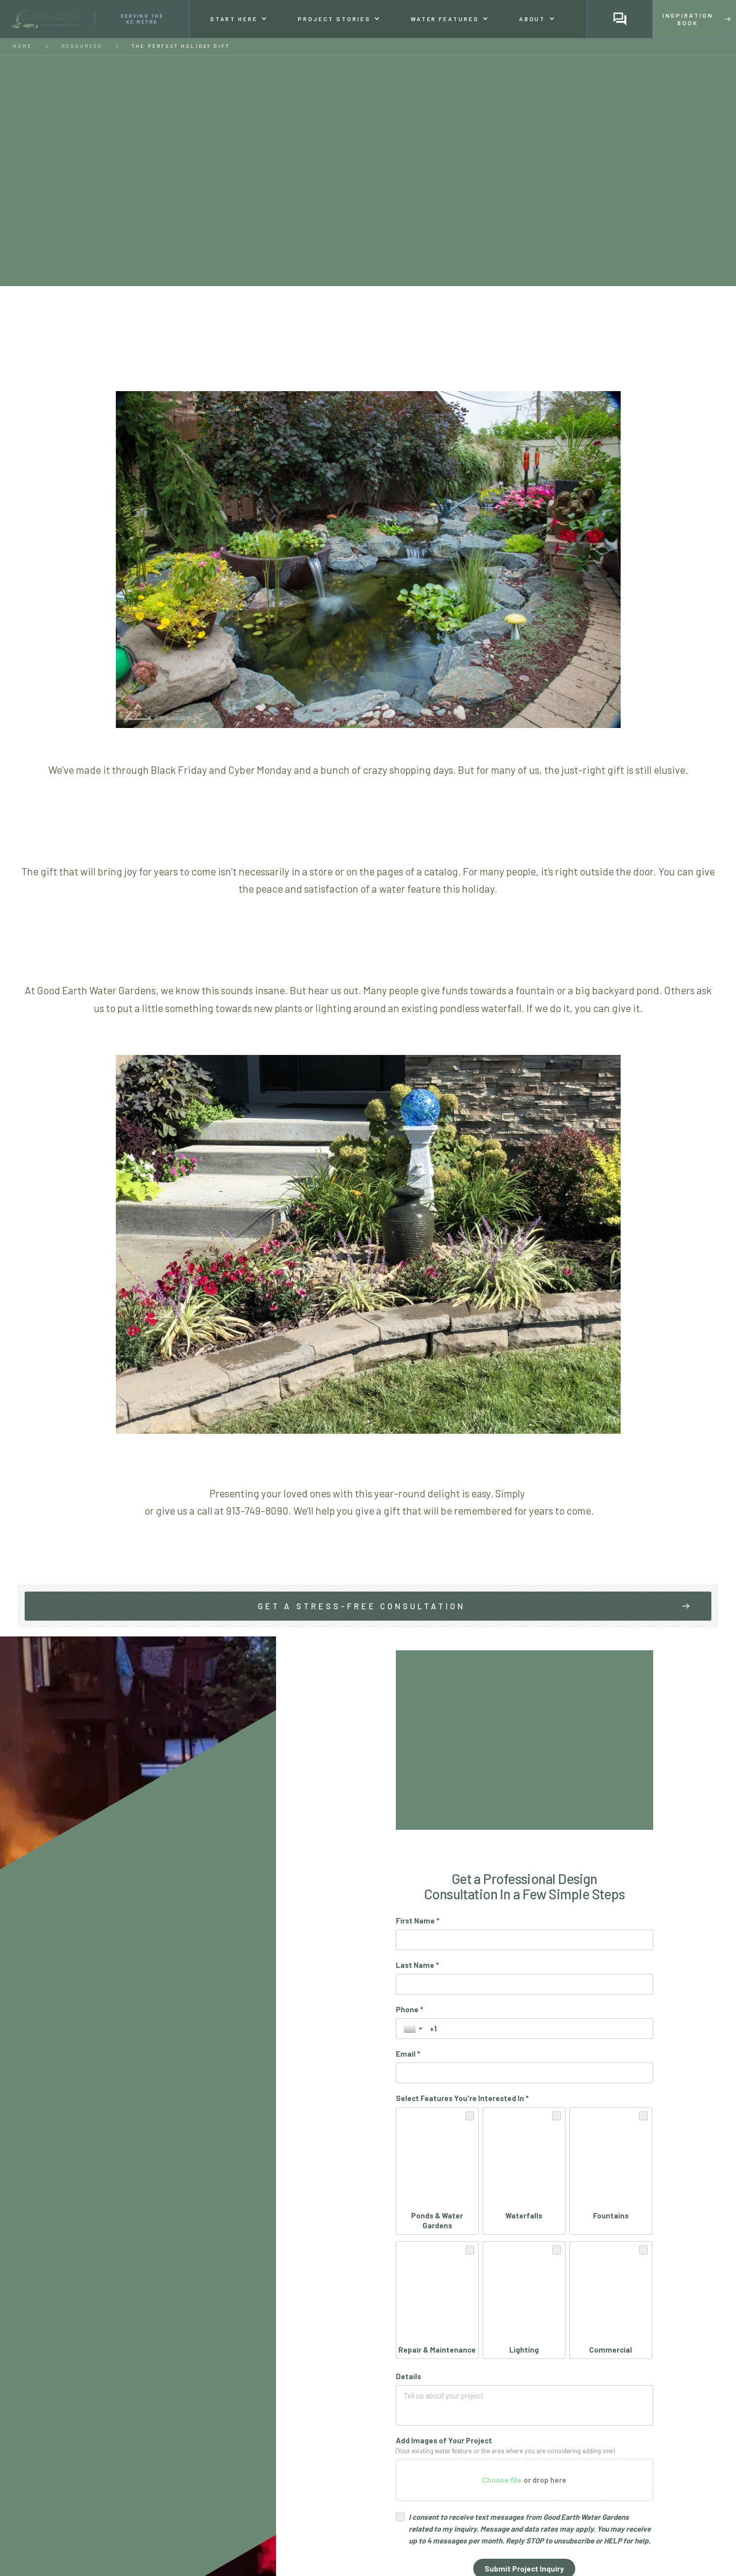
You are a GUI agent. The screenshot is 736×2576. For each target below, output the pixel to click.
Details (408, 2181)
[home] (95, 19)
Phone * (409, 2009)
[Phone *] (538, 2028)
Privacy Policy (561, 2397)
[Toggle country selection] (414, 2028)
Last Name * (417, 1964)
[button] (238, 19)
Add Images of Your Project (444, 2246)
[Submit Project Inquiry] (524, 2374)
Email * (408, 2053)
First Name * (417, 1920)
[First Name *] (525, 1940)
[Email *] (525, 2073)
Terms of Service (617, 2397)
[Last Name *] (525, 1984)
